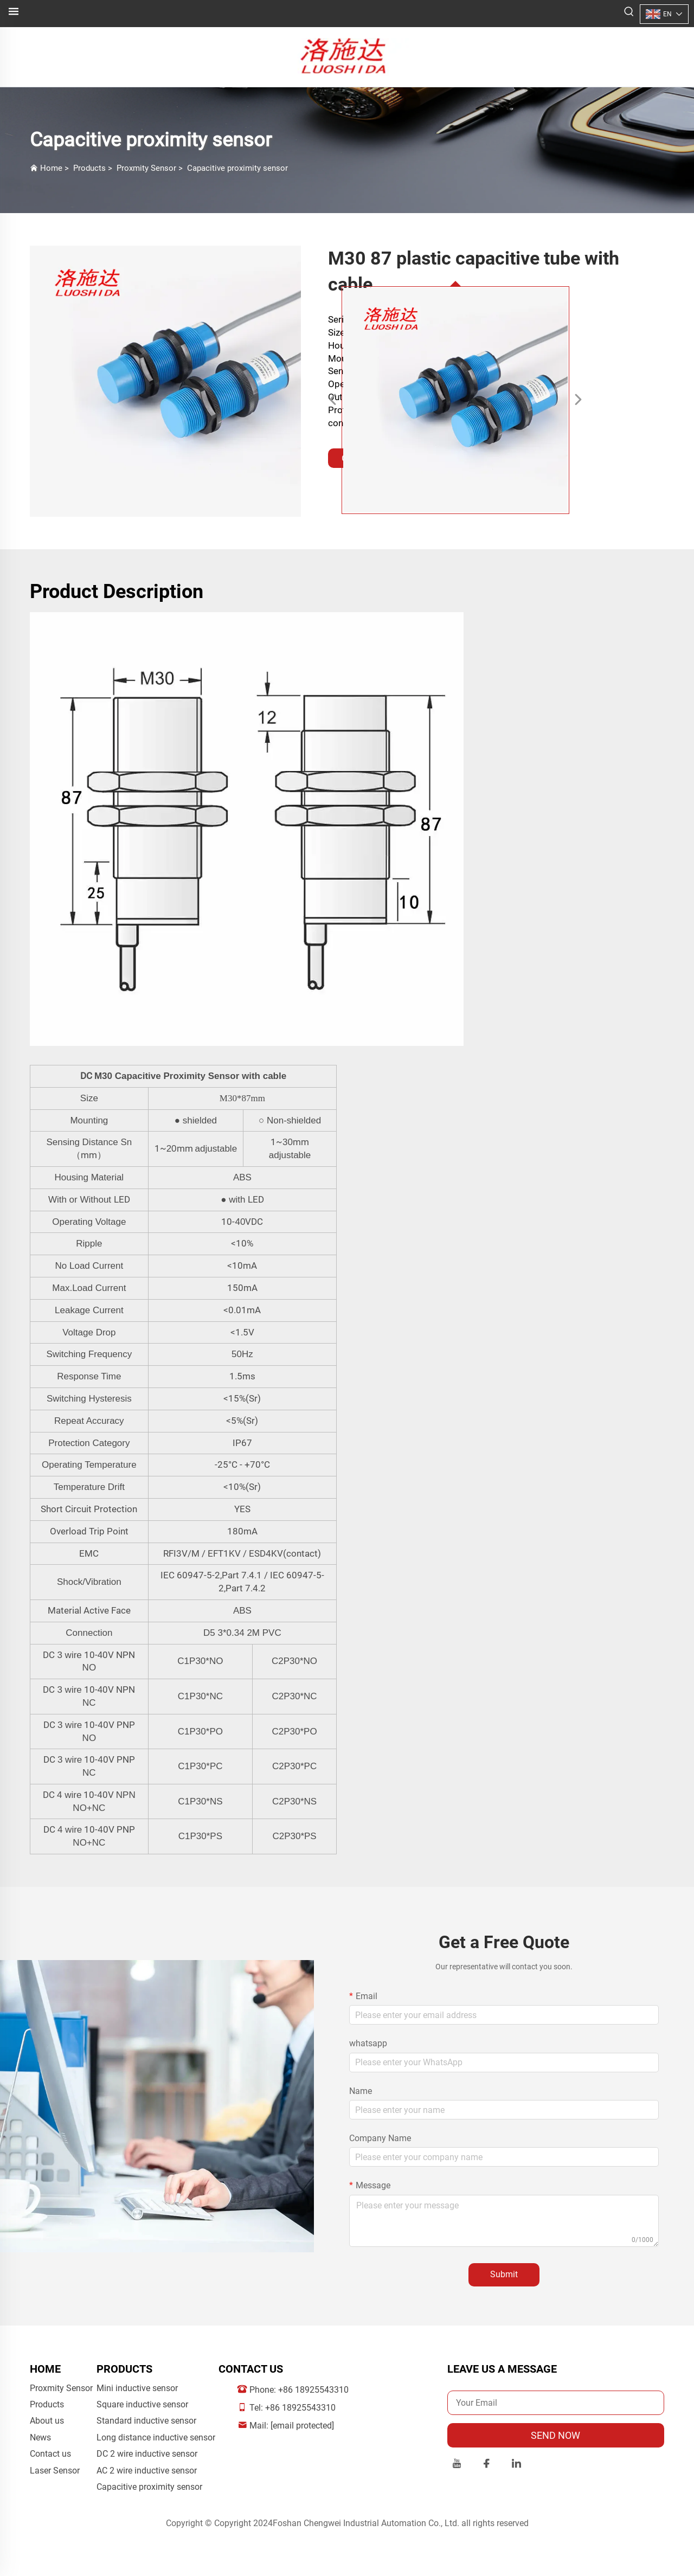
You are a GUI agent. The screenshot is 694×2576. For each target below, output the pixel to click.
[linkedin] (516, 2465)
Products (89, 168)
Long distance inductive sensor (156, 2437)
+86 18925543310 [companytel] (313, 2390)
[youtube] (456, 2465)
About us (47, 2421)
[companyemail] (302, 2425)
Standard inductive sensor (146, 2421)
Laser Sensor (55, 2470)
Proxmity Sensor (146, 168)
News (40, 2437)
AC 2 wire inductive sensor (147, 2470)
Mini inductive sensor (137, 2388)
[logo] (347, 56)
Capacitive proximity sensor (237, 168)
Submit (504, 2274)
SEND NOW (555, 2435)
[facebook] (486, 2465)
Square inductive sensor (142, 2404)
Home (51, 168)
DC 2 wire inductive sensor (147, 2454)
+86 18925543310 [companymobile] (300, 2407)
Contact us (50, 2454)
